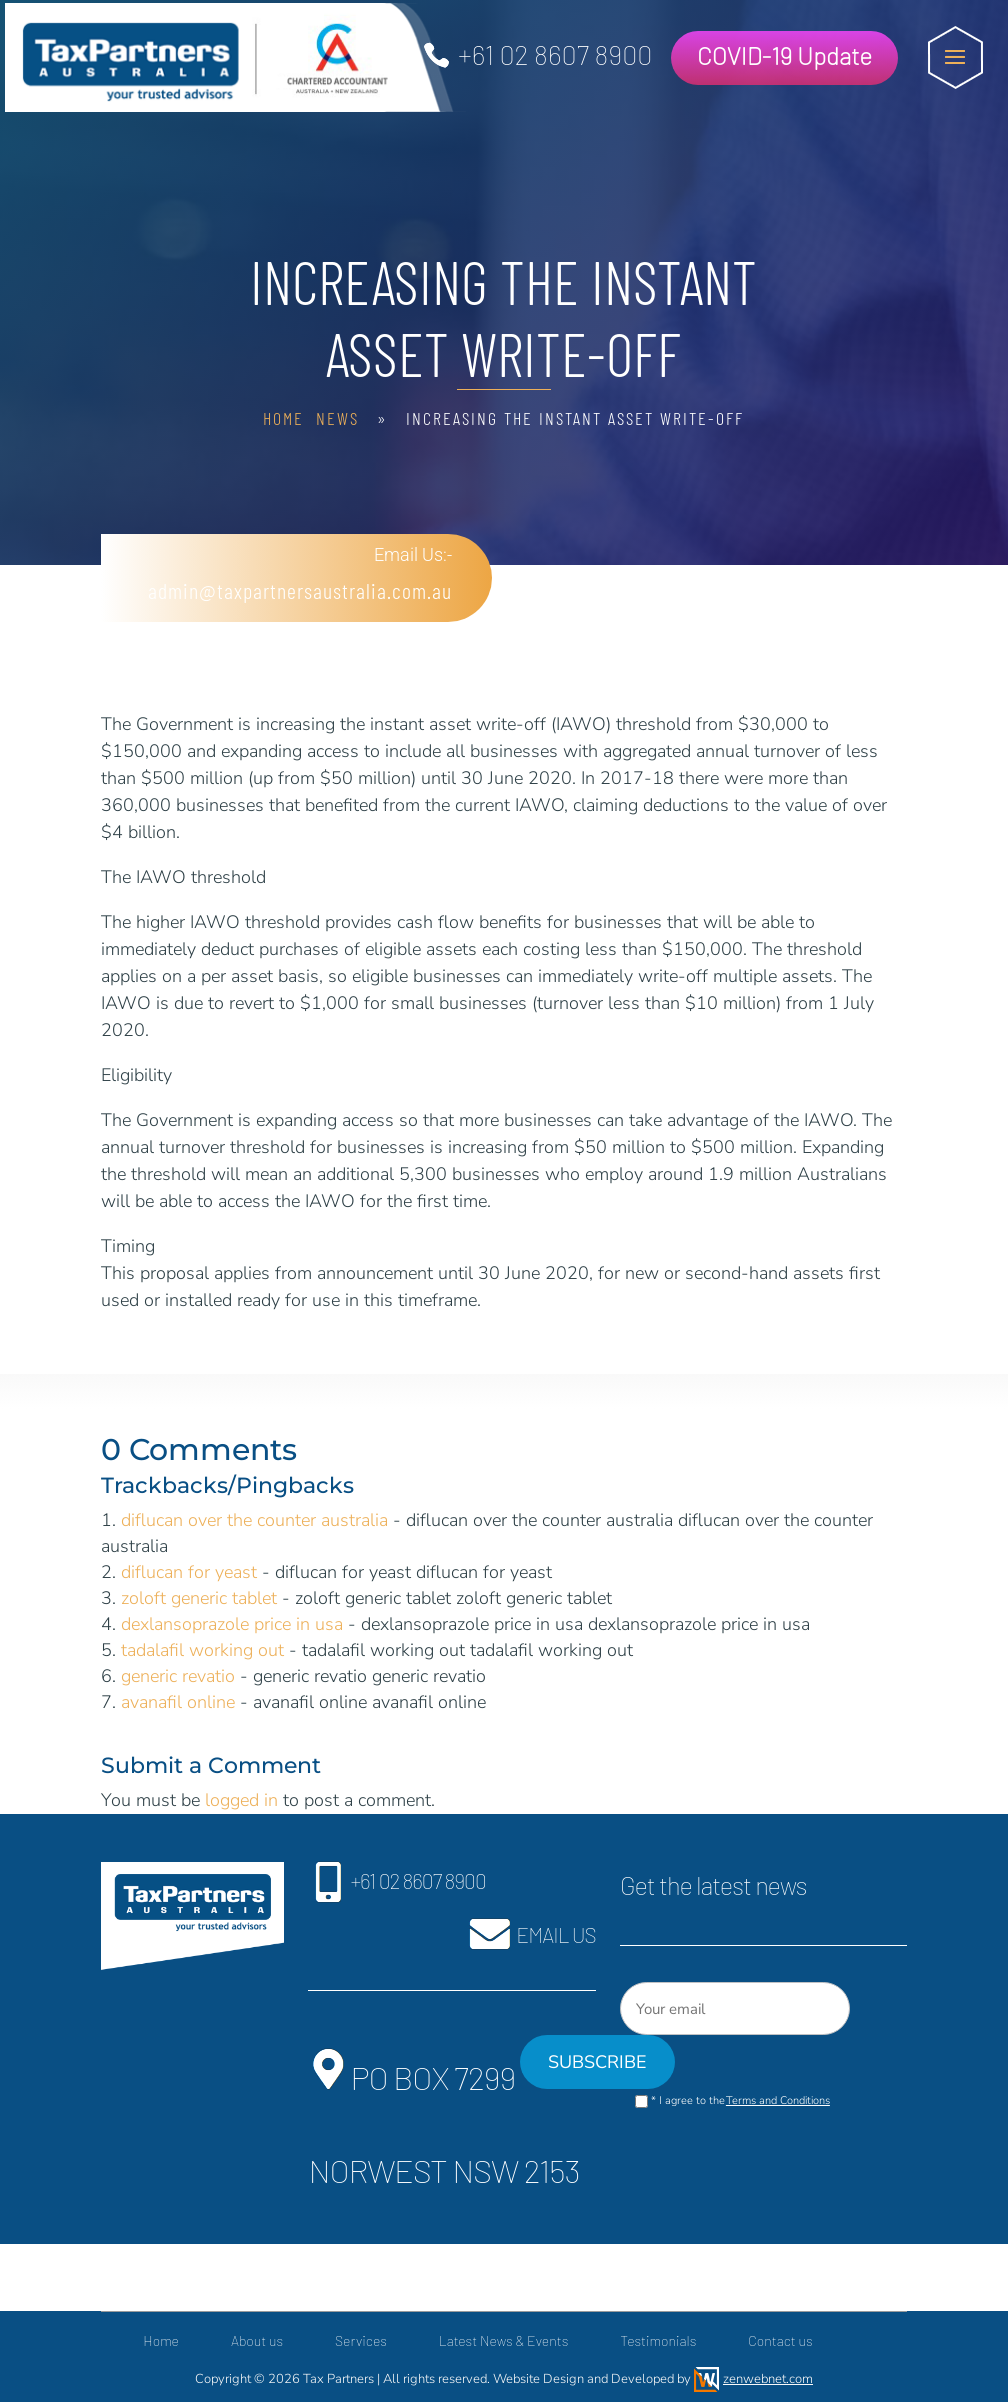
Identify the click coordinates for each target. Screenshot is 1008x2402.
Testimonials (658, 2340)
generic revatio (178, 1676)
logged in (241, 1800)
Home (283, 418)
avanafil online (178, 1702)
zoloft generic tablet (199, 1598)
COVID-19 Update (784, 55)
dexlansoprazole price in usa (232, 1624)
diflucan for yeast (189, 1572)
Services (361, 2340)
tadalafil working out (202, 1650)
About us (257, 2340)
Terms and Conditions (778, 2100)
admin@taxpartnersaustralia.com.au (293, 590)
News (337, 418)
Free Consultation (722, 582)
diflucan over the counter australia (254, 1520)
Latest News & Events (504, 2340)
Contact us (780, 2340)
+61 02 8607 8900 (555, 54)
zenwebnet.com (768, 2379)
